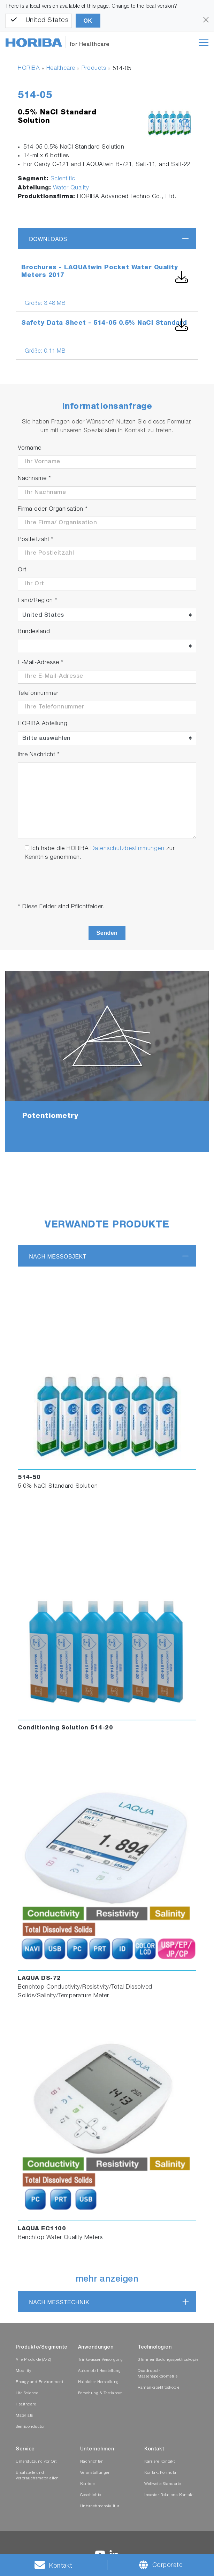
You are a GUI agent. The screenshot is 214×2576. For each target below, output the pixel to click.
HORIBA (29, 69)
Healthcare (60, 69)
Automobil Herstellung (99, 2371)
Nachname (34, 479)
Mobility (23, 2371)
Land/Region (38, 601)
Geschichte (90, 2495)
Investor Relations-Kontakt (168, 2495)
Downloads (48, 239)
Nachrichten (92, 2462)
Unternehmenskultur (100, 2506)
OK (88, 21)
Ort (22, 570)
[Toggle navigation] (203, 42)
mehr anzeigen (107, 2280)
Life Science (27, 2393)
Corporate (167, 2565)
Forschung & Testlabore (100, 2393)
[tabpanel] (107, 1062)
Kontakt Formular (161, 2473)
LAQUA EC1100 (42, 2229)
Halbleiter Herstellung (98, 2382)
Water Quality (71, 188)
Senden (107, 933)
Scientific (63, 179)
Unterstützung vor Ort (36, 2462)
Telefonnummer (38, 694)
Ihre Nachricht (39, 755)
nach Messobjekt (57, 1257)
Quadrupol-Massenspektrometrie (158, 2374)
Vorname (29, 448)
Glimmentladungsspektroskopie (168, 2360)
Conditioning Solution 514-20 (65, 1728)
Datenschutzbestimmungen (128, 849)
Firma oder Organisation (53, 509)
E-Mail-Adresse (40, 663)
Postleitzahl (35, 540)
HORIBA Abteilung (42, 724)
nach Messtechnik (59, 2302)
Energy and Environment (39, 2382)
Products (94, 69)
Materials (24, 2416)
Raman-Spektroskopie (158, 2388)
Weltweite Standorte (162, 2484)
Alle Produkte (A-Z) (33, 2360)
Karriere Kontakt (159, 2462)
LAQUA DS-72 (39, 1979)
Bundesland (34, 632)
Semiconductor (30, 2427)
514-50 (29, 1478)
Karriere (87, 2484)
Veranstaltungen (95, 2473)
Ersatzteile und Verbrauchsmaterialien (37, 2475)
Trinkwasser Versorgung (100, 2360)
